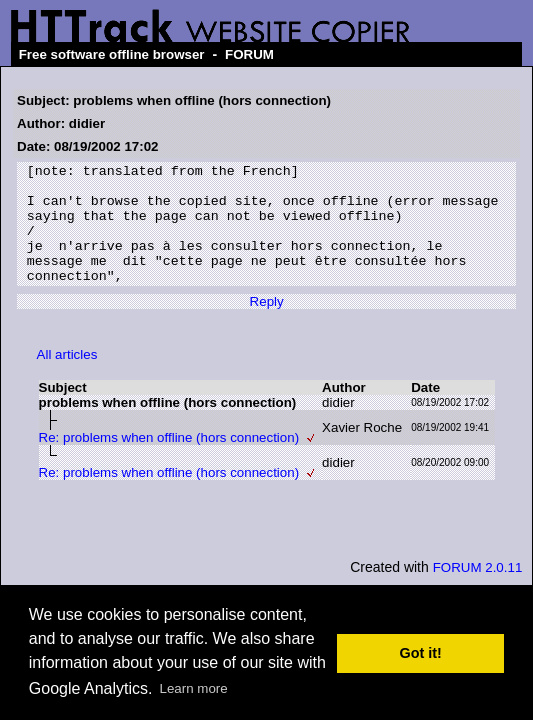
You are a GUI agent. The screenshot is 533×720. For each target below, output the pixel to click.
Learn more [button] (194, 688)
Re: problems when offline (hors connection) (169, 461)
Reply (267, 325)
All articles (67, 378)
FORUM (249, 54)
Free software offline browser (112, 54)
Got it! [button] (421, 653)
